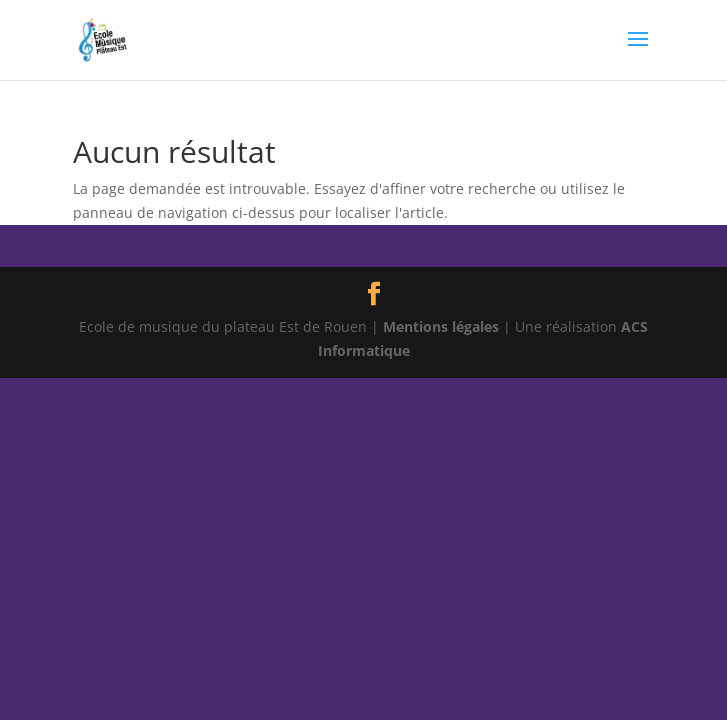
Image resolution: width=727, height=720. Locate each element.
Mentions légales (441, 326)
